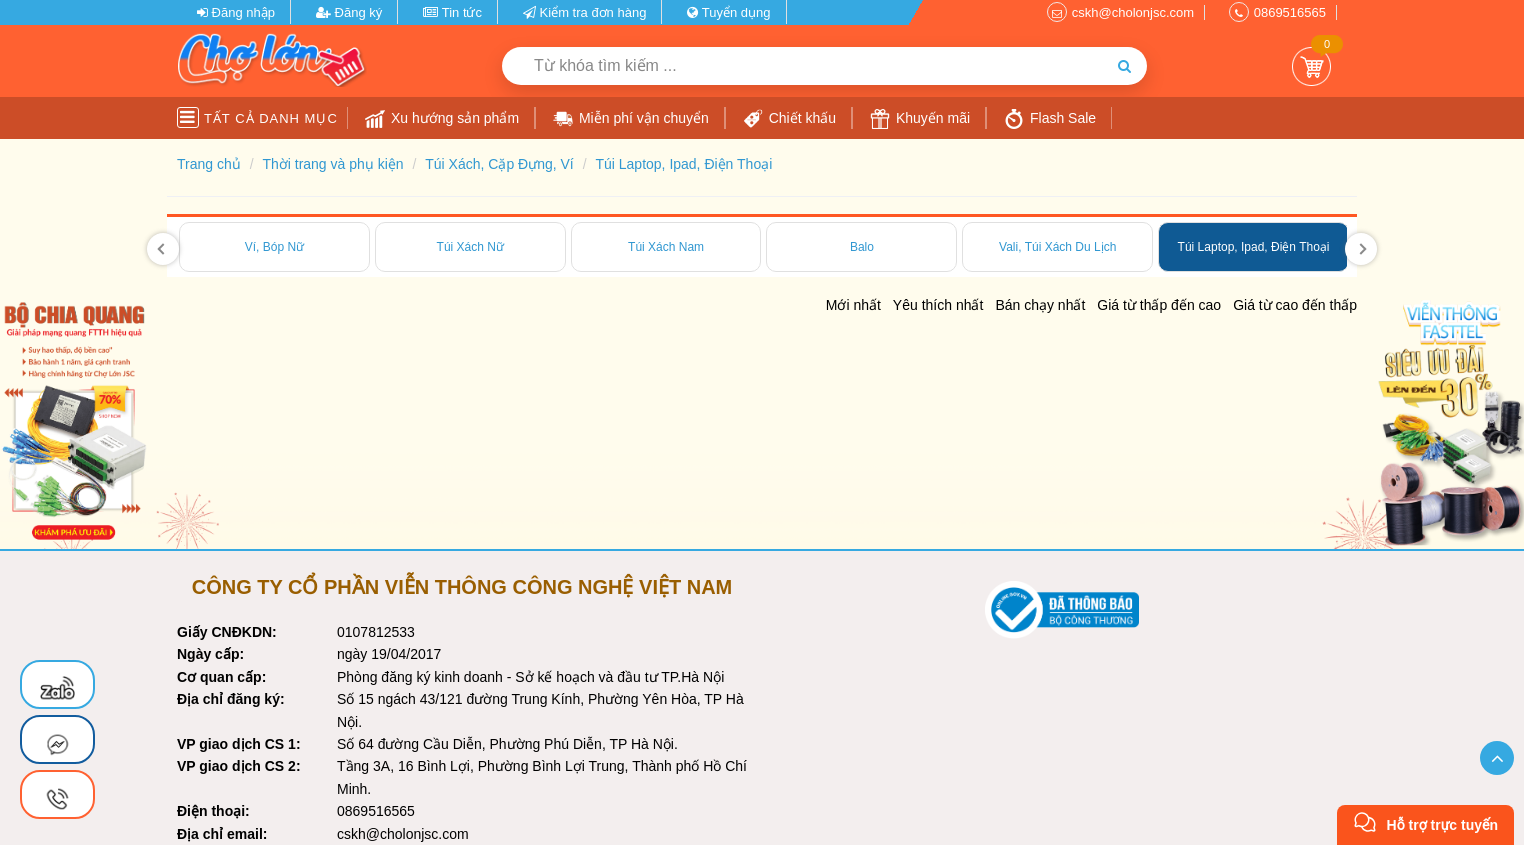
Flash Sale (1050, 119)
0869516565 (1290, 12)
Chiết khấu (789, 119)
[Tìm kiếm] (1124, 66)
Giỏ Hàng (1311, 66)
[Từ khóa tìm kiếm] (802, 66)
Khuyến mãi (920, 119)
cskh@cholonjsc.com (1133, 12)
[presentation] (163, 249)
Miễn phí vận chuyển (631, 119)
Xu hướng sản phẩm (442, 119)
